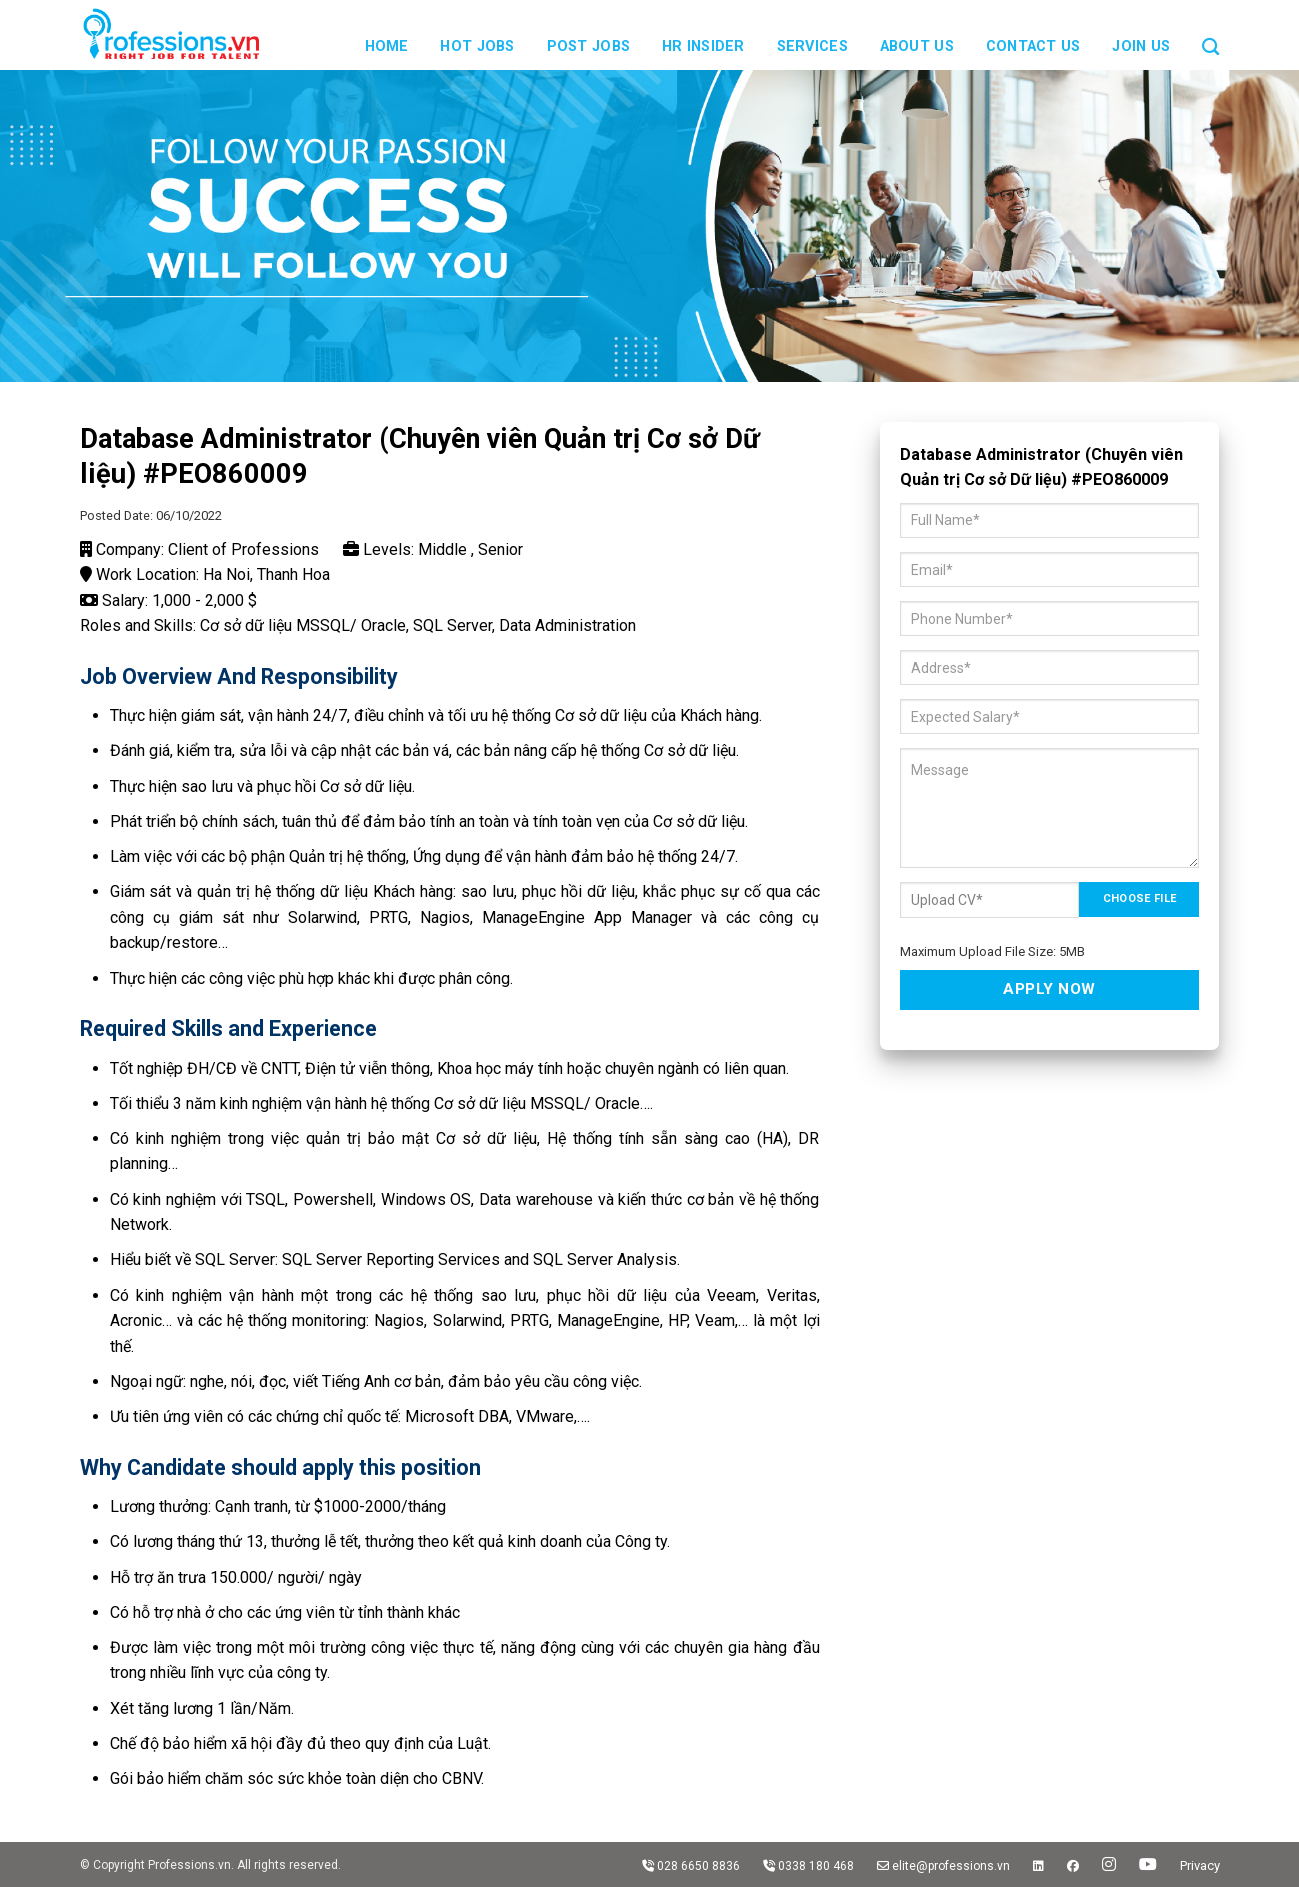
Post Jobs (589, 46)
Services (812, 46)
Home (387, 46)
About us (917, 46)
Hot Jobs (477, 46)
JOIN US (1141, 46)
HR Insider (703, 46)
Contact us (1033, 46)
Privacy (1200, 1865)
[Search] (1210, 35)
